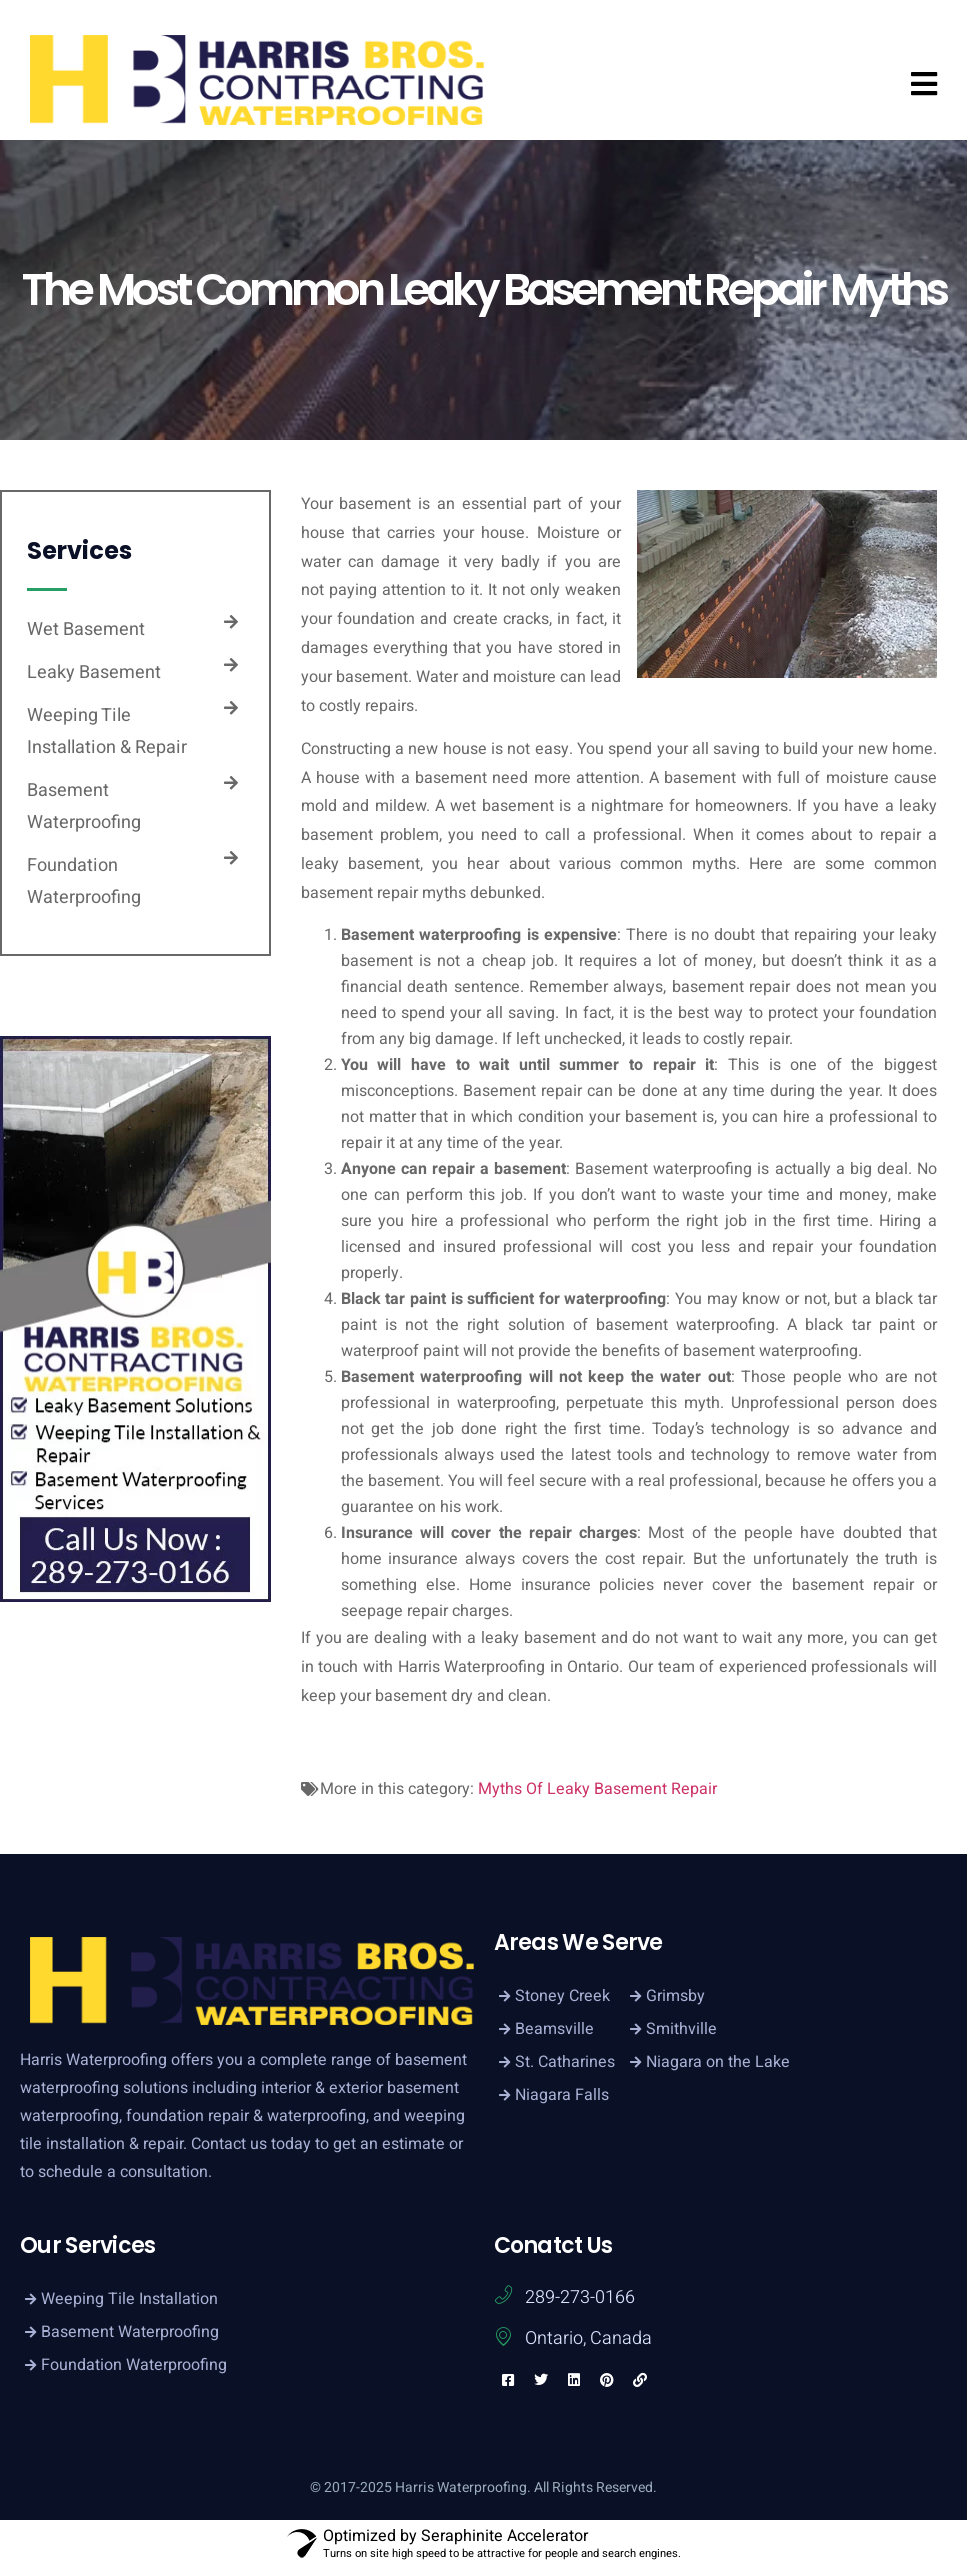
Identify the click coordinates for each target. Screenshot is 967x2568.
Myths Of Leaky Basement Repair (597, 1789)
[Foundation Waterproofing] (231, 858)
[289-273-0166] (503, 2295)
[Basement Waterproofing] (231, 783)
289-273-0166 (580, 2297)
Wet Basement (86, 629)
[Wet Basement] (231, 622)
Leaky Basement (94, 672)
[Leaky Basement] (231, 665)
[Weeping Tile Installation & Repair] (231, 708)
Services (79, 550)
